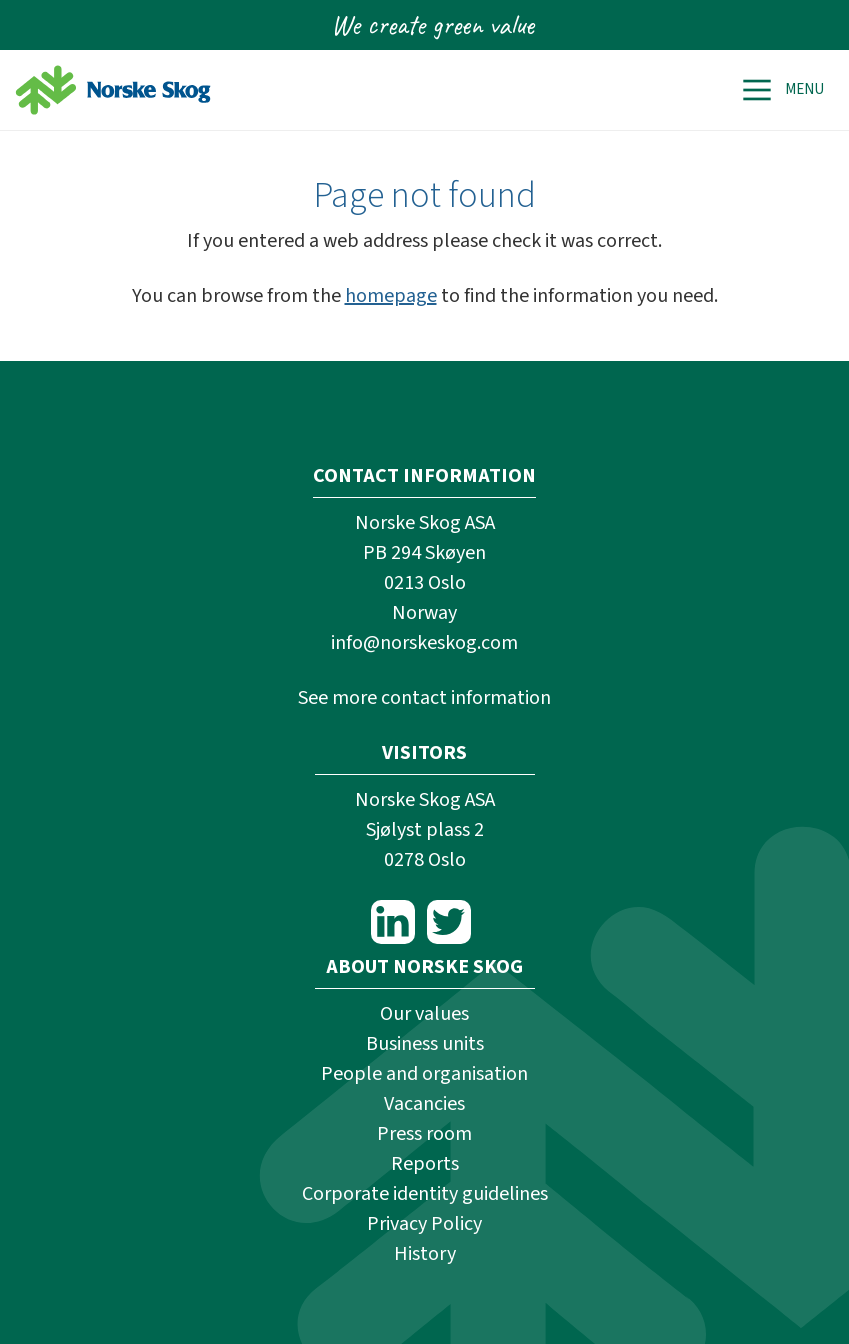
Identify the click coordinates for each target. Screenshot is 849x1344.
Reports (425, 1164)
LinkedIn (393, 922)
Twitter (449, 922)
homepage (391, 296)
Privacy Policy (424, 1224)
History (425, 1254)
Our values (424, 1014)
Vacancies (424, 1104)
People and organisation (424, 1074)
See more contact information (424, 698)
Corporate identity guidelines (425, 1194)
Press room (424, 1134)
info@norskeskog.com (424, 643)
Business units (425, 1044)
